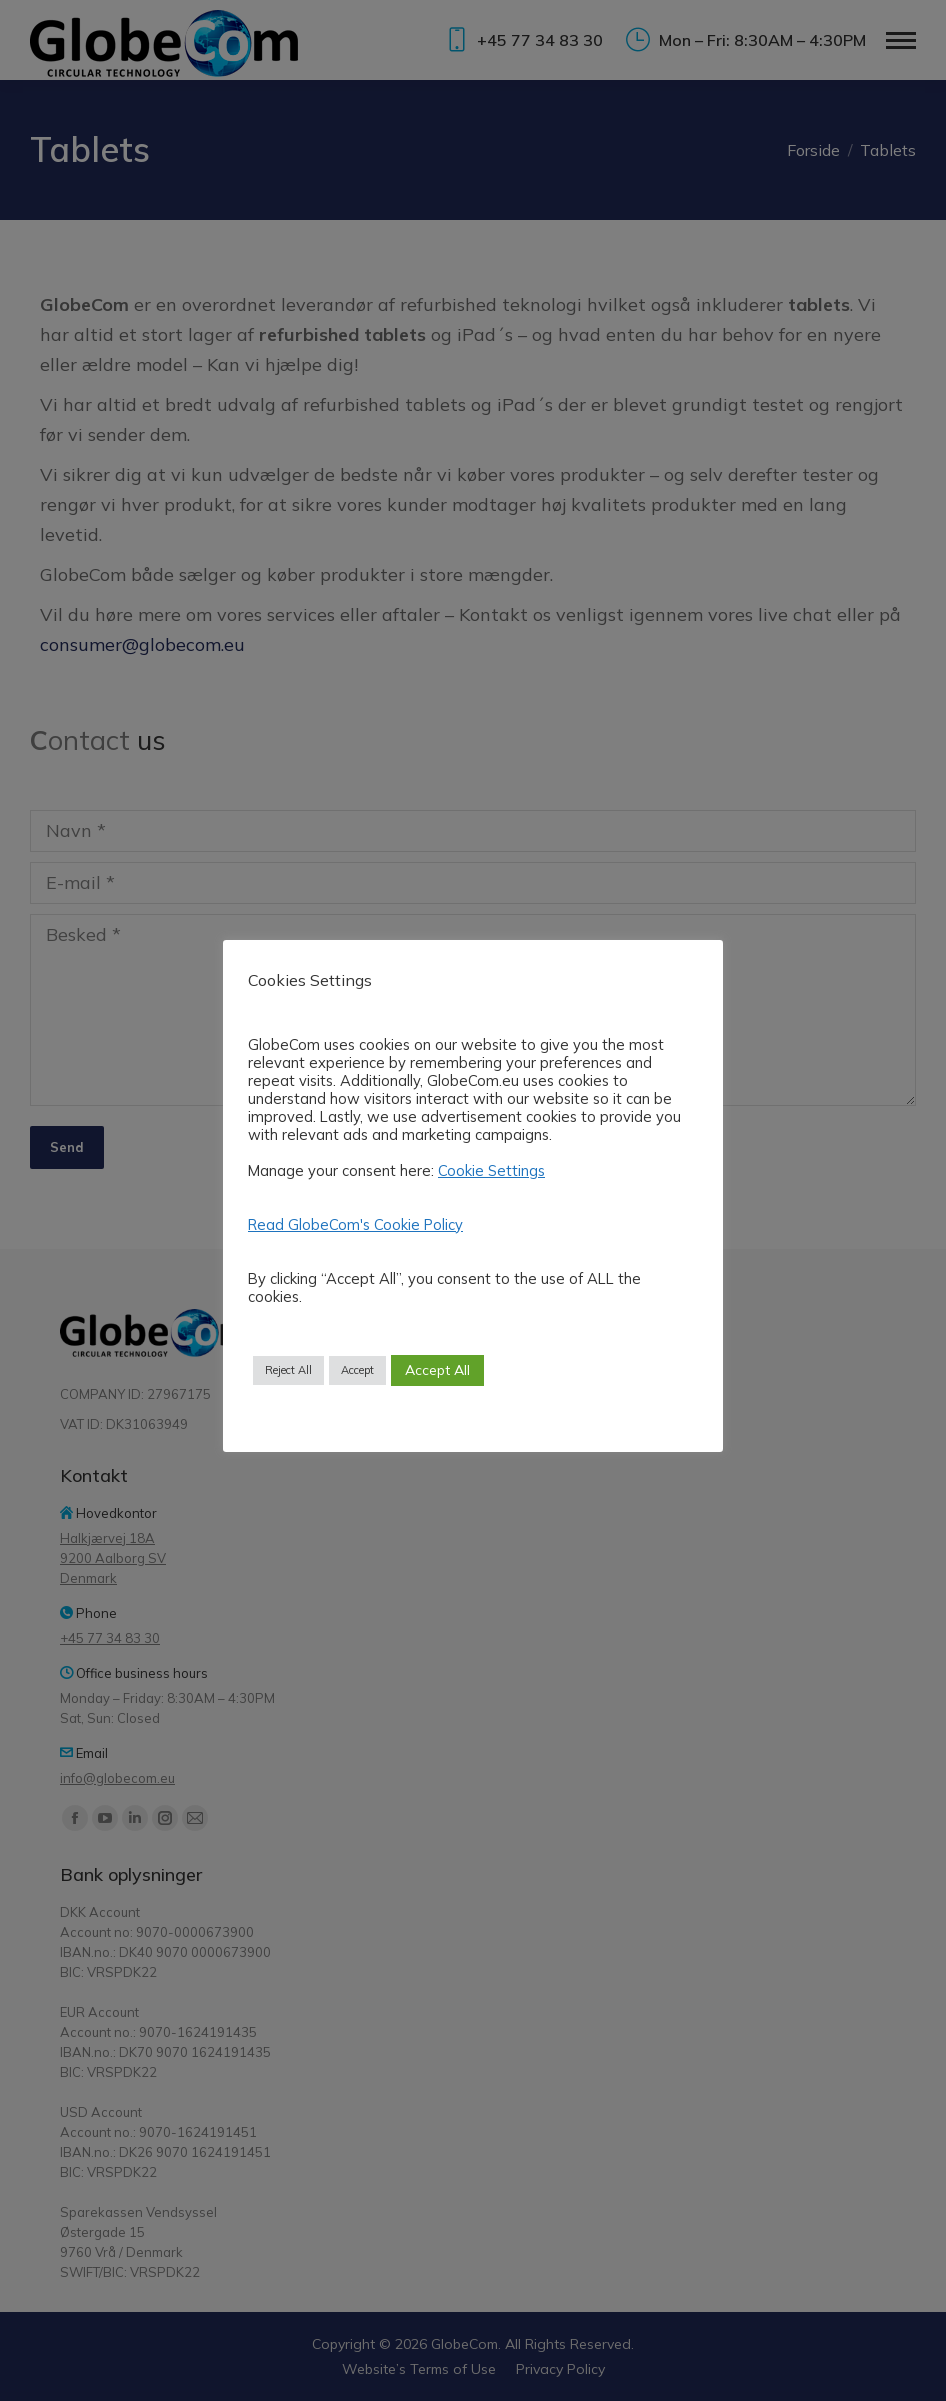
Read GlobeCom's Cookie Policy (355, 1224)
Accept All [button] (437, 1370)
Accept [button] (357, 1370)
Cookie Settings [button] (491, 1170)
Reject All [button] (288, 1370)
